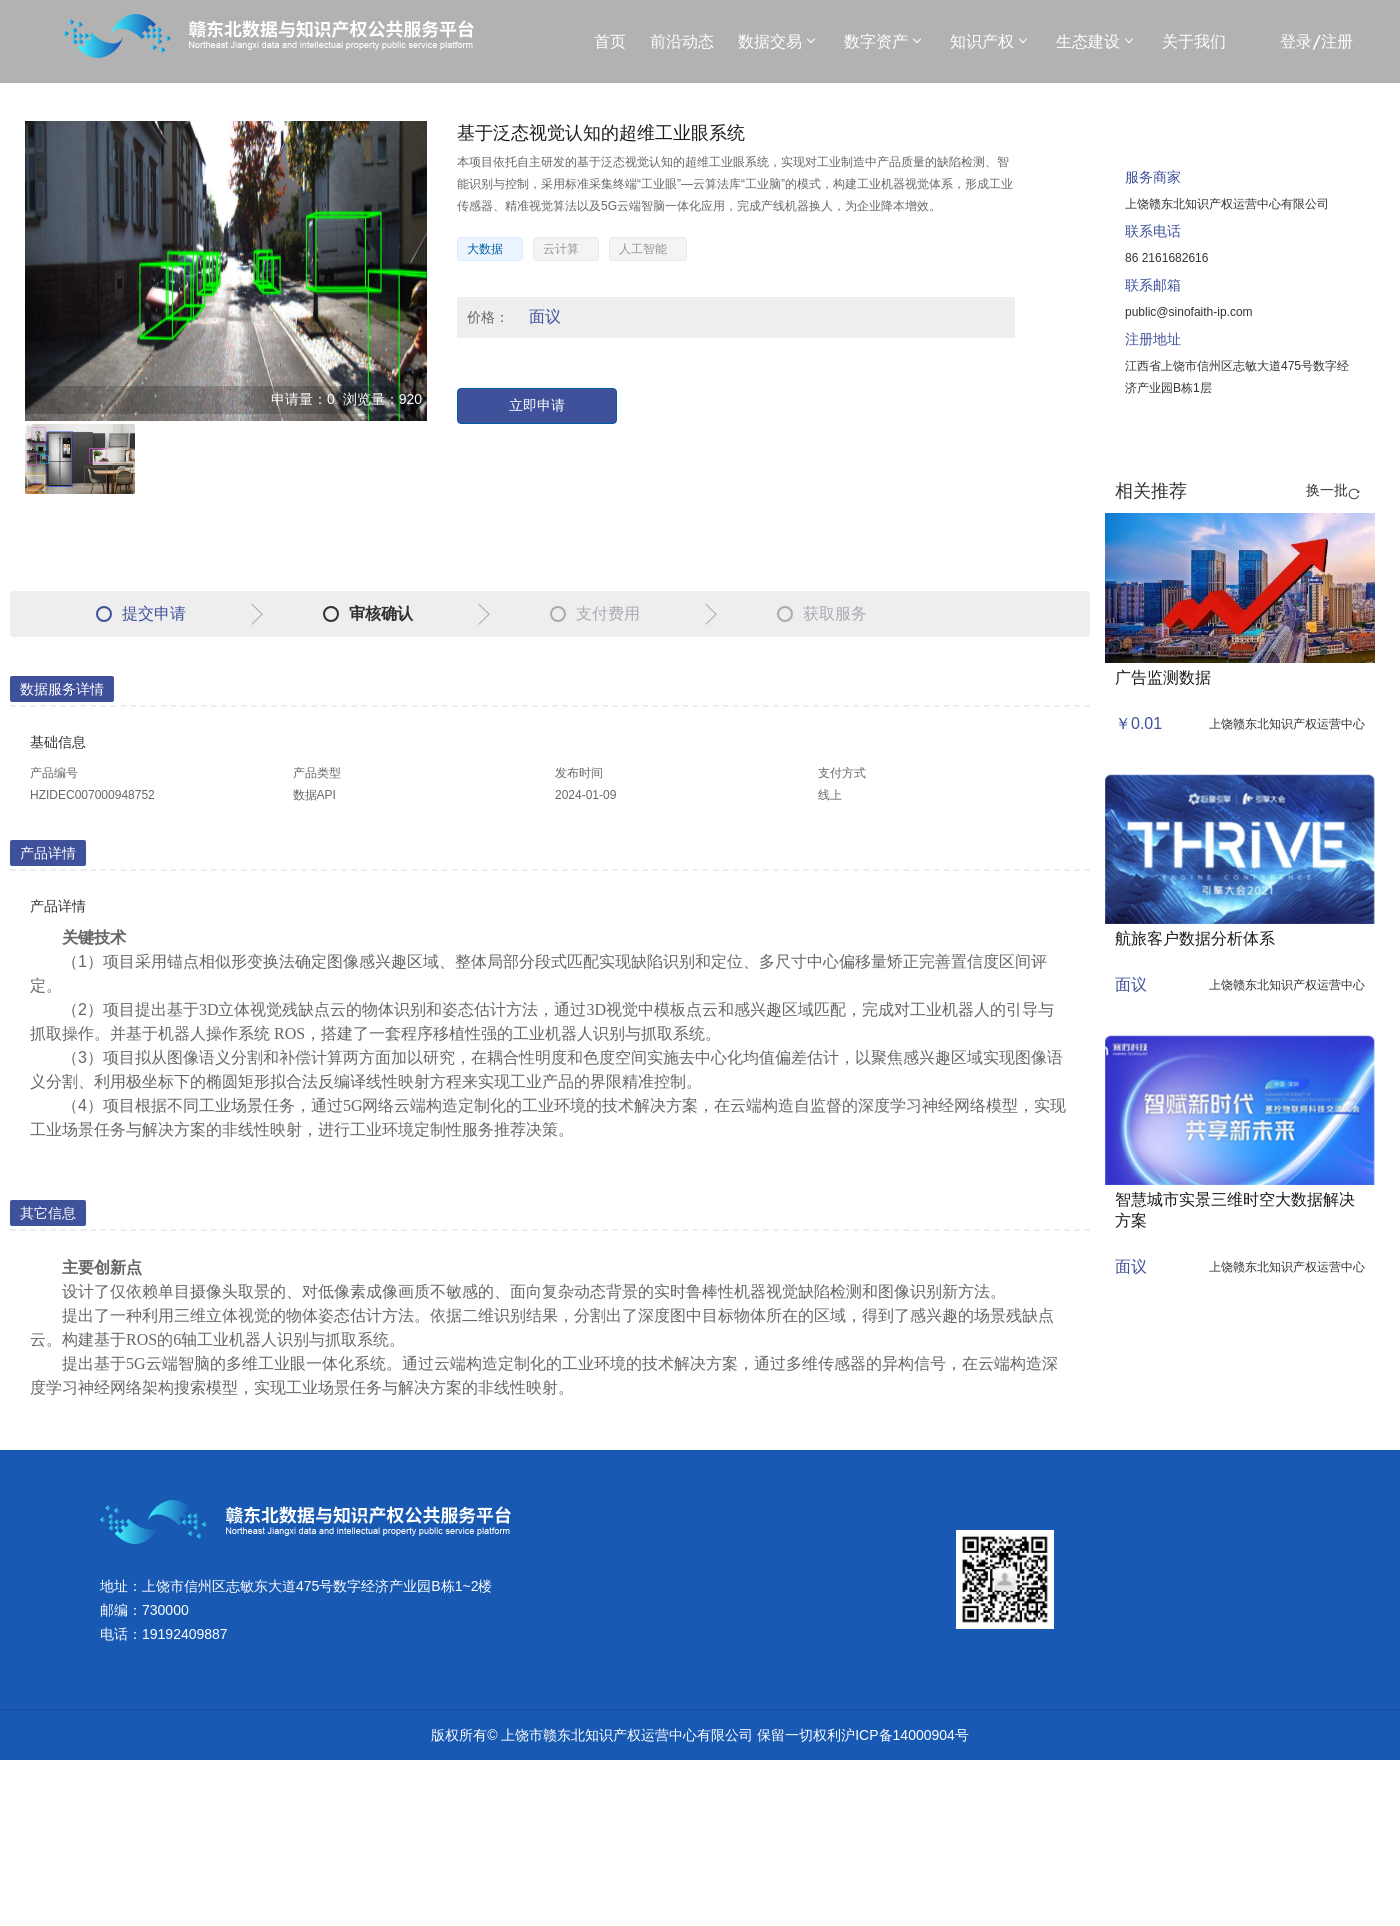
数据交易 (776, 41)
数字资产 (882, 41)
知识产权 (988, 41)
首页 (610, 41)
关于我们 (1194, 41)
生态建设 (1094, 41)
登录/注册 (1316, 41)
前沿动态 (682, 41)
